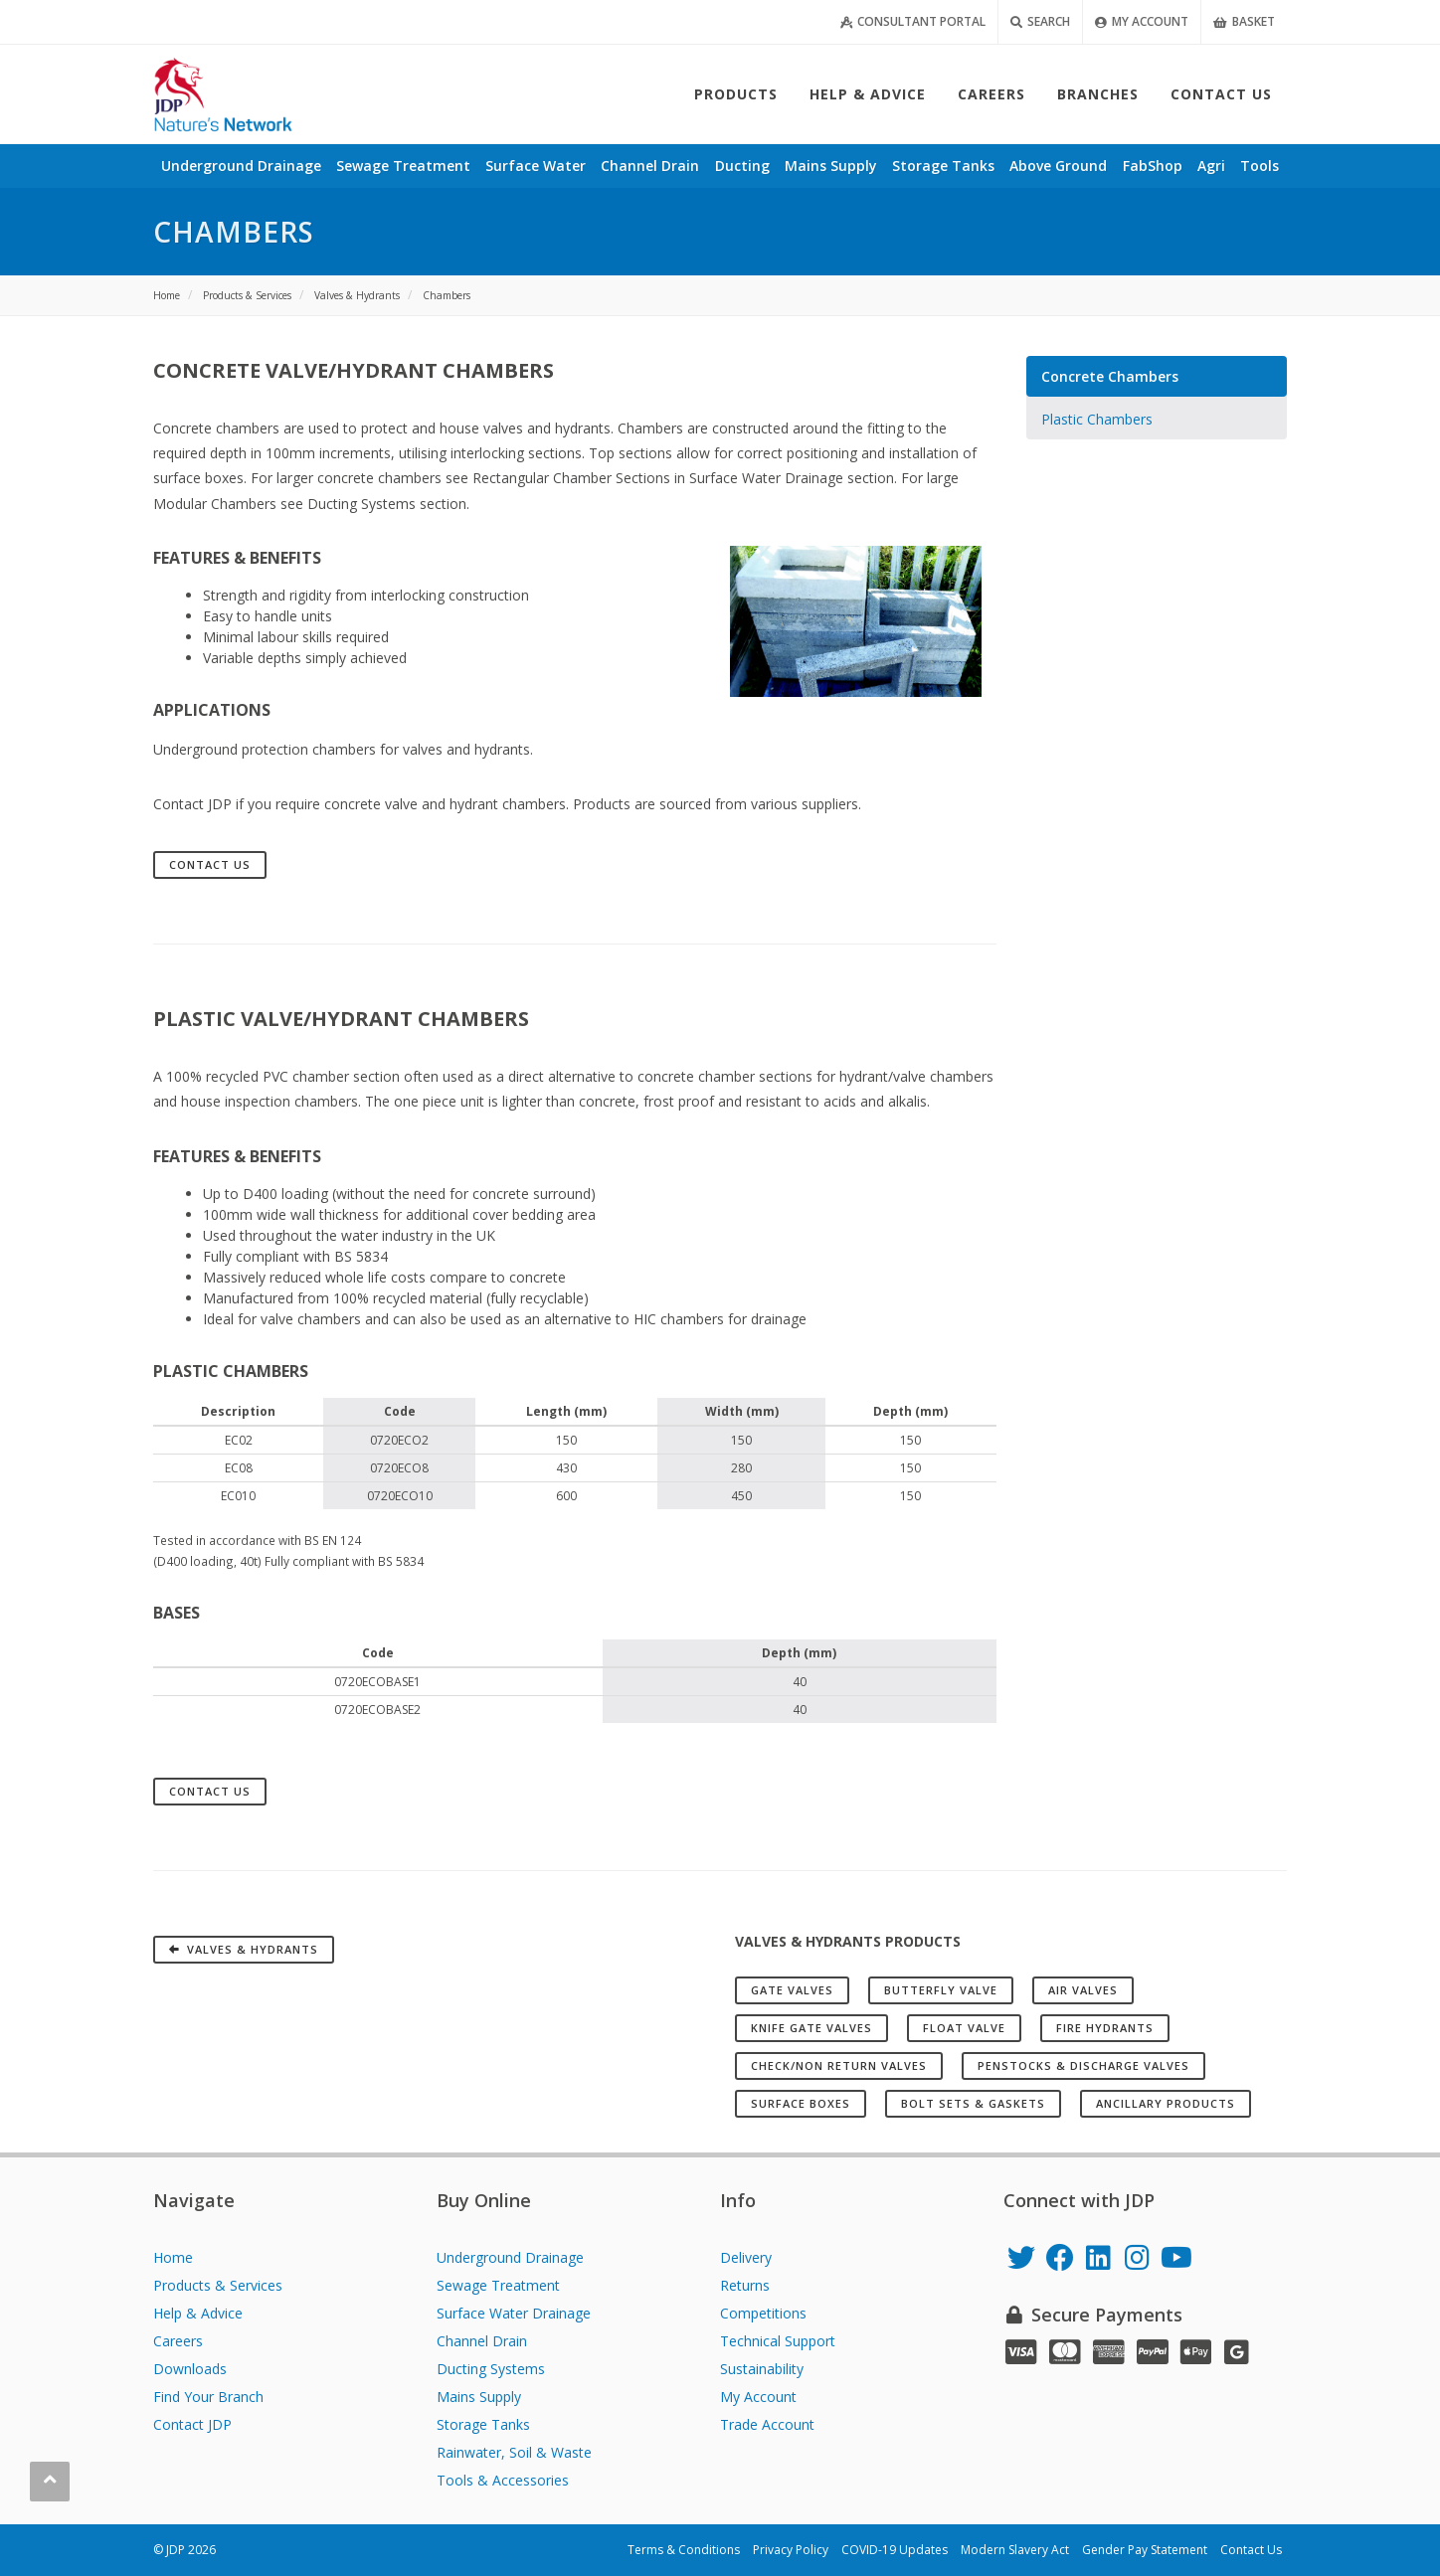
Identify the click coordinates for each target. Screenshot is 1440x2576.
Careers (178, 2340)
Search (1040, 21)
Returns (745, 2285)
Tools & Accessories (503, 2480)
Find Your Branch (208, 2396)
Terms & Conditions (684, 2549)
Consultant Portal (913, 21)
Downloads (190, 2368)
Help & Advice (198, 2313)
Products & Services (217, 2285)
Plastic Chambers (1097, 419)
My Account (1141, 21)
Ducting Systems (491, 2368)
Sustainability (762, 2368)
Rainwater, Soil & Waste (514, 2452)
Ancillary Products (1165, 2103)
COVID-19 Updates (894, 2549)
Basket (1244, 21)
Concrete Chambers (1109, 376)
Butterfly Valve (940, 1989)
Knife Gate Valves (811, 2027)
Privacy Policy (790, 2549)
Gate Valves (792, 1989)
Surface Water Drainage (514, 2313)
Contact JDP (192, 2424)
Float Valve (964, 2027)
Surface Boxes (800, 2103)
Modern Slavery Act (1015, 2549)
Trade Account (767, 2424)
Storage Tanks (483, 2424)
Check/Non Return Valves (839, 2065)
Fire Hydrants (1105, 2027)
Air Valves (1083, 1989)
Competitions (763, 2313)
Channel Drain (482, 2340)
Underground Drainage (510, 2257)
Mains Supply (479, 2396)
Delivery (746, 2257)
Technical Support (777, 2340)
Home (173, 2257)
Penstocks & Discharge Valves (1083, 2065)
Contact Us (210, 864)
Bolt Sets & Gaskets (973, 2103)
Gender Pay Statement (1144, 2549)
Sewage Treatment (498, 2285)
